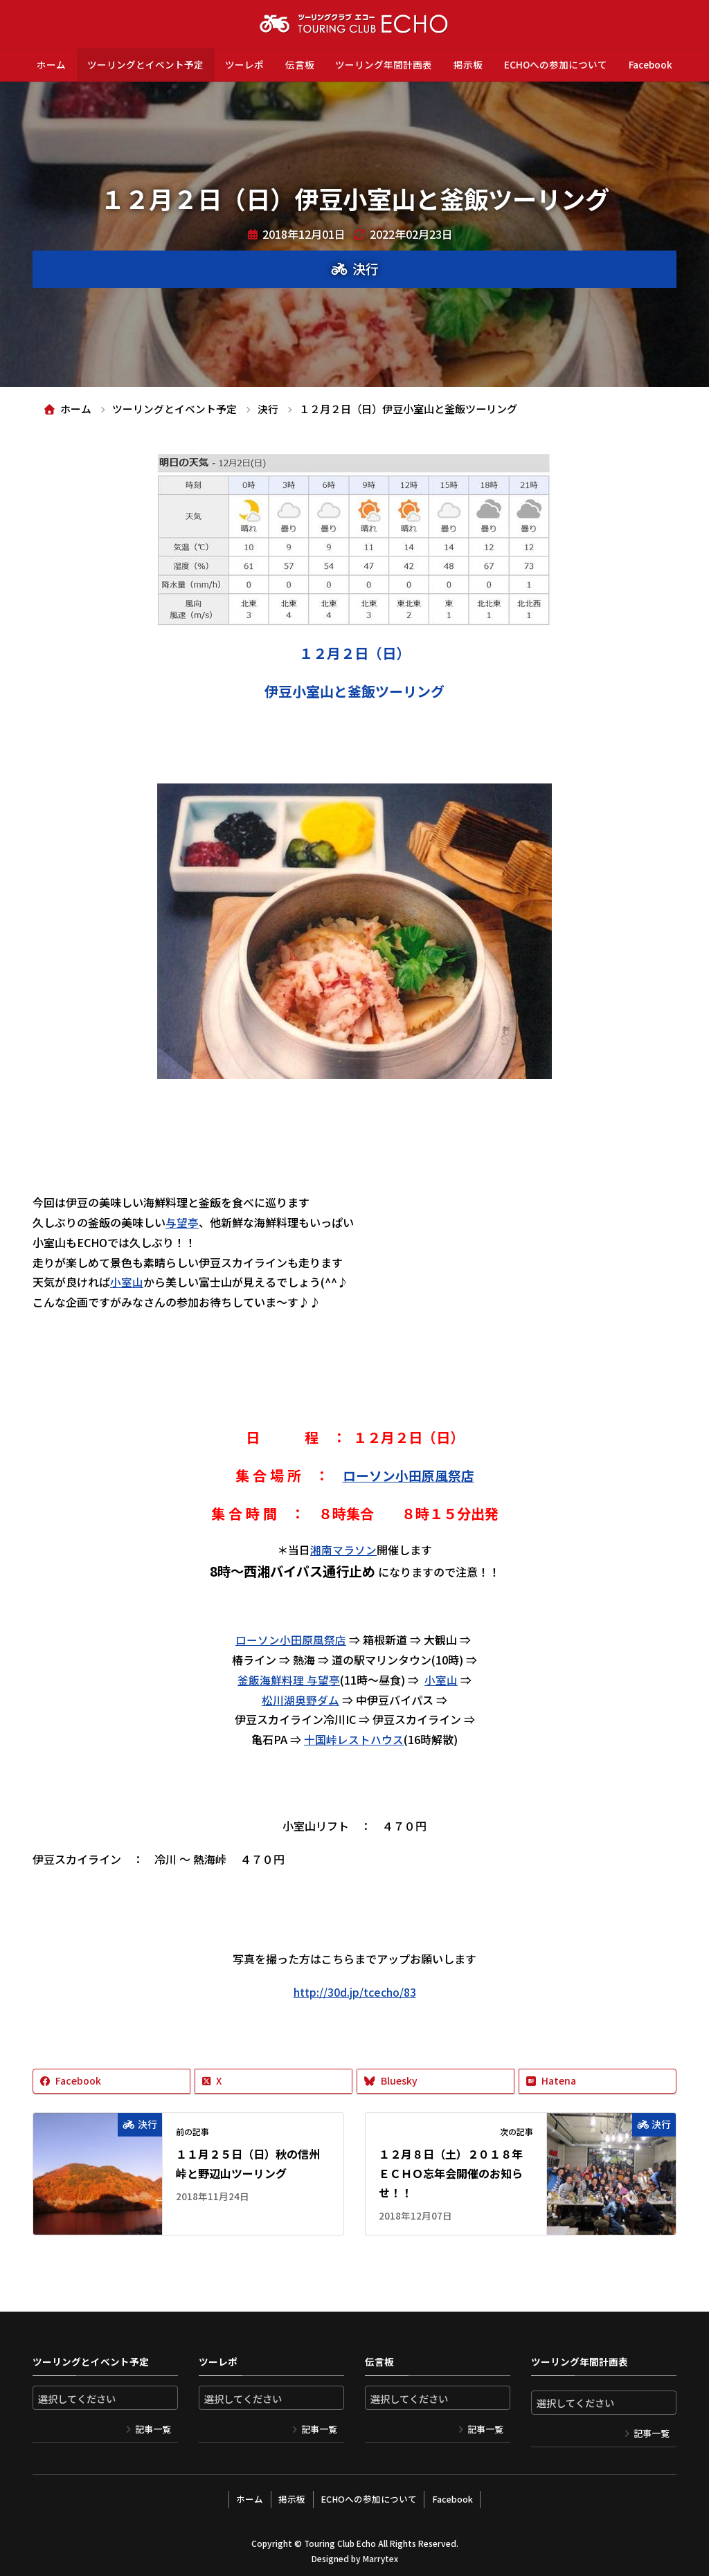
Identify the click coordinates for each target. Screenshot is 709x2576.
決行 (365, 268)
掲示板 (468, 64)
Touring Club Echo (339, 2541)
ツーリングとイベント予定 (145, 64)
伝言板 (299, 64)
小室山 (126, 1281)
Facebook (650, 64)
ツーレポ (244, 64)
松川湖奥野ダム (300, 1699)
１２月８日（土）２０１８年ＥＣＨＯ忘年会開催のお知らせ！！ (451, 2173)
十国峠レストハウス (354, 1739)
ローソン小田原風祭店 (408, 1475)
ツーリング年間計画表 (383, 64)
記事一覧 (153, 2429)
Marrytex (380, 2555)
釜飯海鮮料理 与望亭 (288, 1679)
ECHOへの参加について (555, 64)
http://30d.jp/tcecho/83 (355, 1992)
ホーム (51, 64)
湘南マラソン (343, 1549)
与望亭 (182, 1222)
